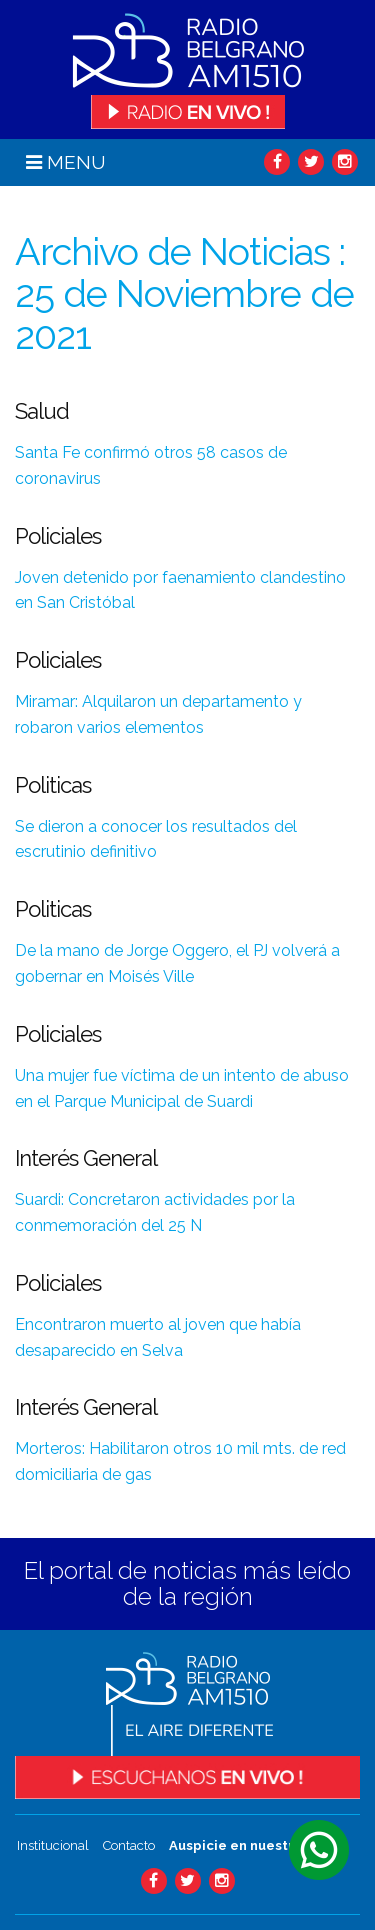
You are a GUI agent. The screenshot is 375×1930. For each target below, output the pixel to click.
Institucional (53, 1845)
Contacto (129, 1845)
